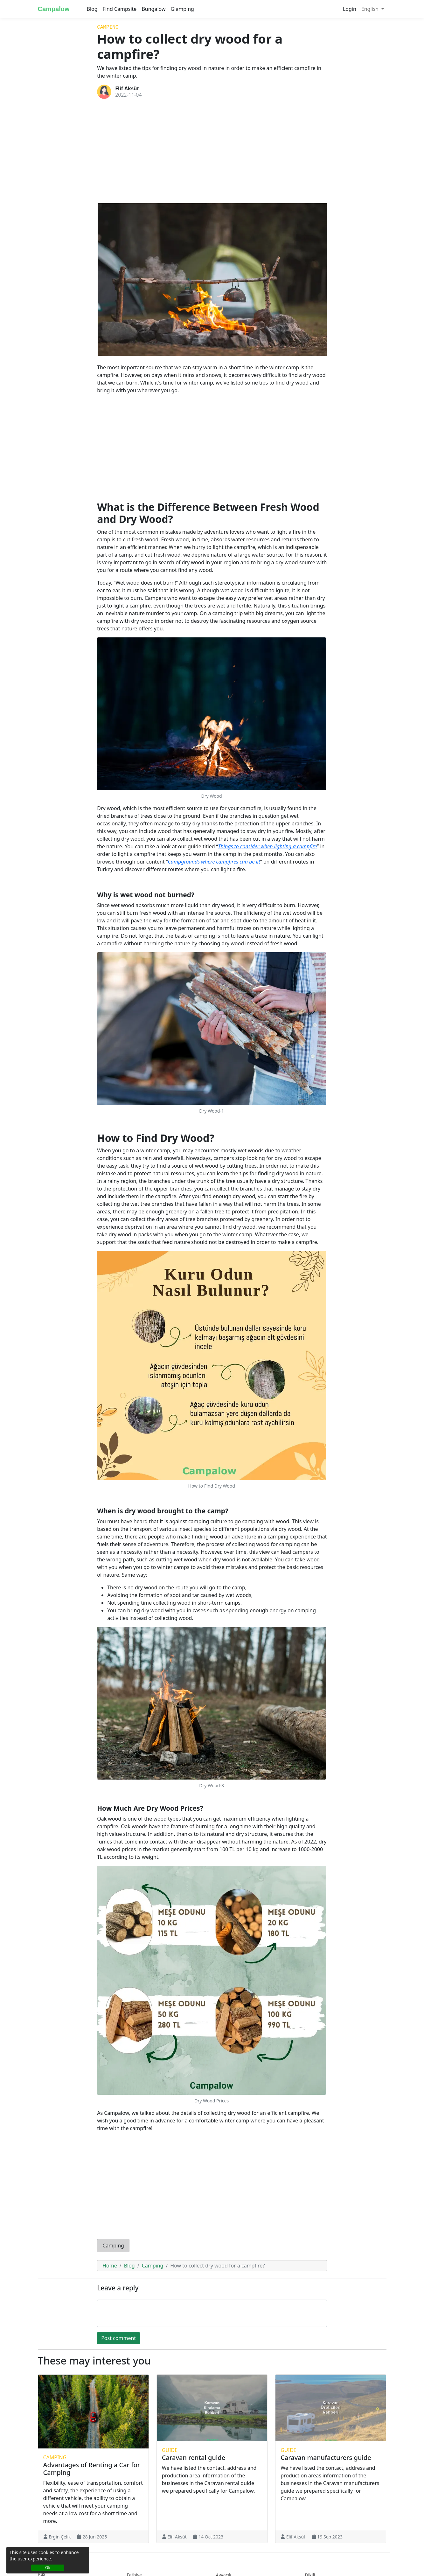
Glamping (182, 8)
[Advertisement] (212, 151)
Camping (107, 27)
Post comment (118, 2338)
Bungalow (153, 8)
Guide (169, 2450)
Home (109, 2265)
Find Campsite (120, 8)
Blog (92, 8)
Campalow (54, 8)
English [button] (370, 8)
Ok (47, 2567)
